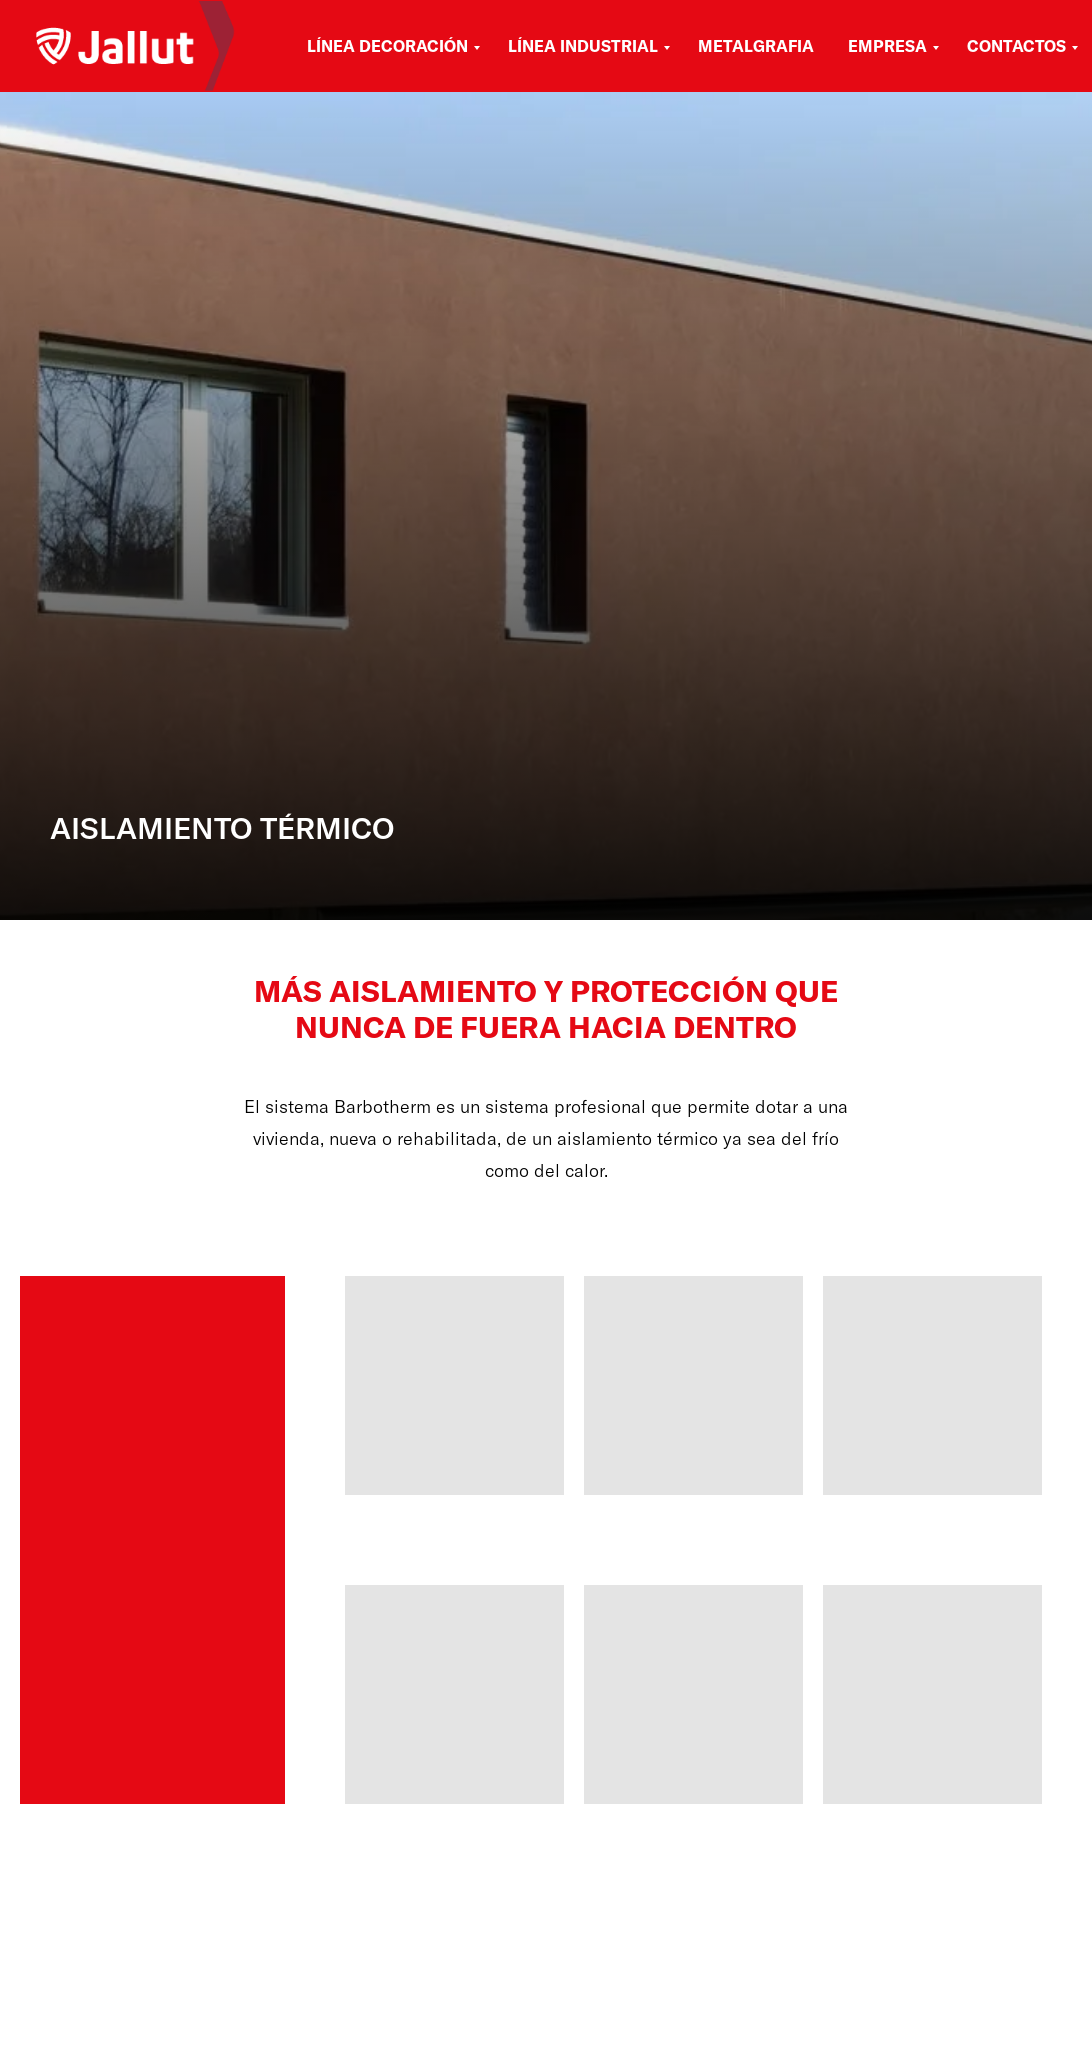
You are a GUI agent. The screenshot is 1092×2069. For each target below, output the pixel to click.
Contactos (1016, 46)
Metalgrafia (756, 46)
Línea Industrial (583, 46)
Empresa (887, 46)
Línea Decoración (387, 46)
